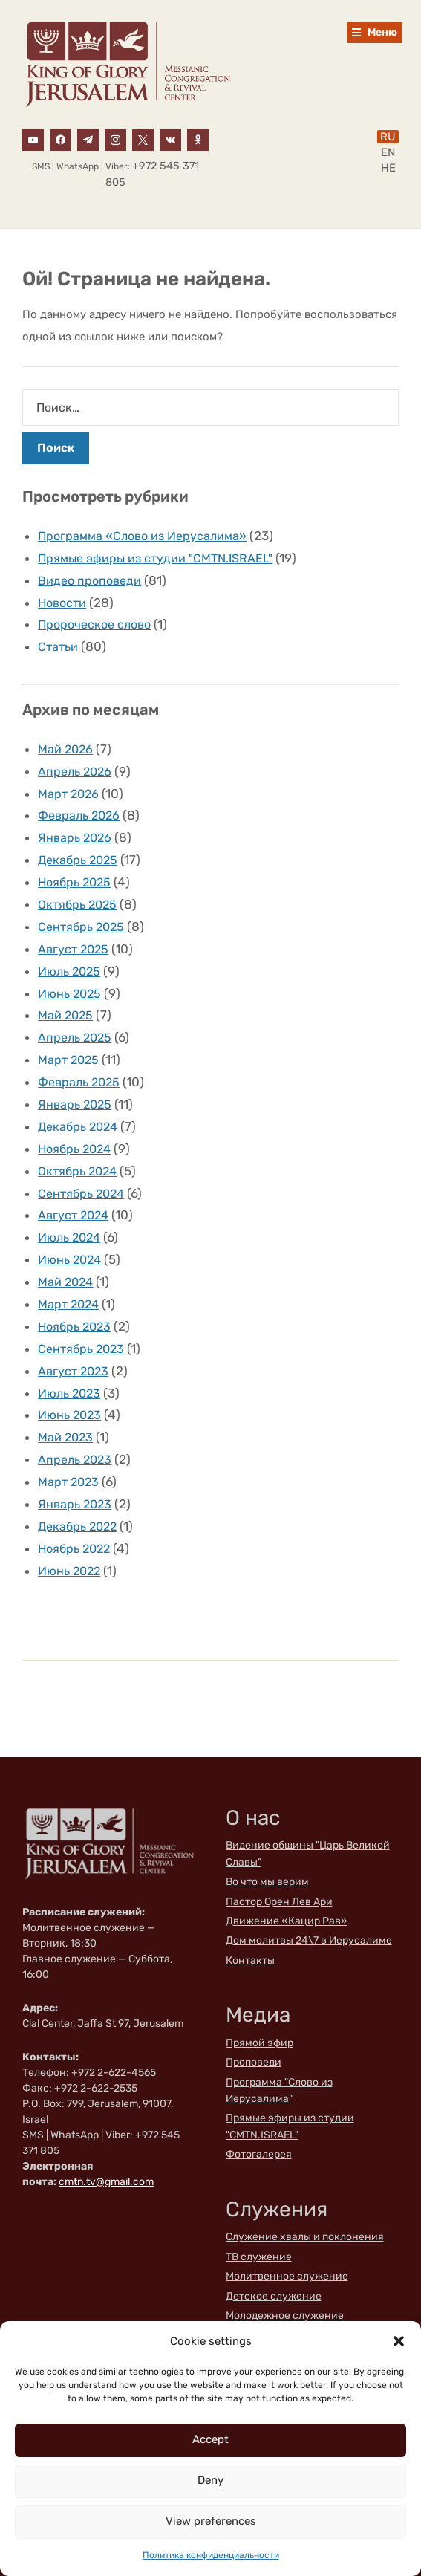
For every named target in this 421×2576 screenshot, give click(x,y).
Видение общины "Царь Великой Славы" (308, 1820)
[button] (398, 2341)
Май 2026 (67, 744)
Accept (210, 2439)
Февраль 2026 (81, 808)
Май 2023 (67, 1409)
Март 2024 (70, 1281)
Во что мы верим (267, 1849)
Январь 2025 (76, 1087)
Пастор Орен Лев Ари (279, 1869)
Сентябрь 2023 (83, 1324)
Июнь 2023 (71, 1388)
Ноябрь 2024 (77, 1130)
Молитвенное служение (287, 2243)
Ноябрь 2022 (77, 1517)
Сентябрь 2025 (83, 916)
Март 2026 (70, 787)
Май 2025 (67, 1001)
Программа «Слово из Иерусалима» (147, 535)
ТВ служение (259, 2224)
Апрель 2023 (77, 1431)
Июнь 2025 (71, 980)
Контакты (250, 1927)
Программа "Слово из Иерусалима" (279, 2057)
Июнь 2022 (71, 1538)
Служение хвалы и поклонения (305, 2204)
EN (388, 152)
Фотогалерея (259, 2121)
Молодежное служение (285, 2283)
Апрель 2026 (77, 766)
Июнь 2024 (72, 1237)
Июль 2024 (72, 1216)
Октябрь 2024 (80, 1152)
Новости (64, 600)
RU (388, 136)
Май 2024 (67, 1259)
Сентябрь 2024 (84, 1174)
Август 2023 (75, 1345)
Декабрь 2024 (80, 1109)
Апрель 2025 (77, 1023)
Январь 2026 (76, 830)
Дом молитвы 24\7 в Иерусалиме (309, 1907)
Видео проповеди (92, 578)
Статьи (59, 642)
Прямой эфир (259, 2010)
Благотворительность (281, 2302)
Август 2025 (75, 937)
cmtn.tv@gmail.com (106, 2149)
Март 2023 (70, 1452)
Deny (210, 2480)
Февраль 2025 (81, 1066)
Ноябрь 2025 (77, 873)
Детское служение (274, 2263)
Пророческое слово (98, 621)
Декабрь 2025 (80, 851)
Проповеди (253, 2029)
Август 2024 (75, 1194)
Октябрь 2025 (80, 894)
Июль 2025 (71, 959)
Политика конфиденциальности (211, 2555)
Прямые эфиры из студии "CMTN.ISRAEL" (160, 557)
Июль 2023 (71, 1367)
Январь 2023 (76, 1474)
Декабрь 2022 (80, 1495)
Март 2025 (70, 1044)
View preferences (211, 2521)
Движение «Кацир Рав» (286, 1888)
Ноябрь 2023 (77, 1302)
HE (388, 168)
